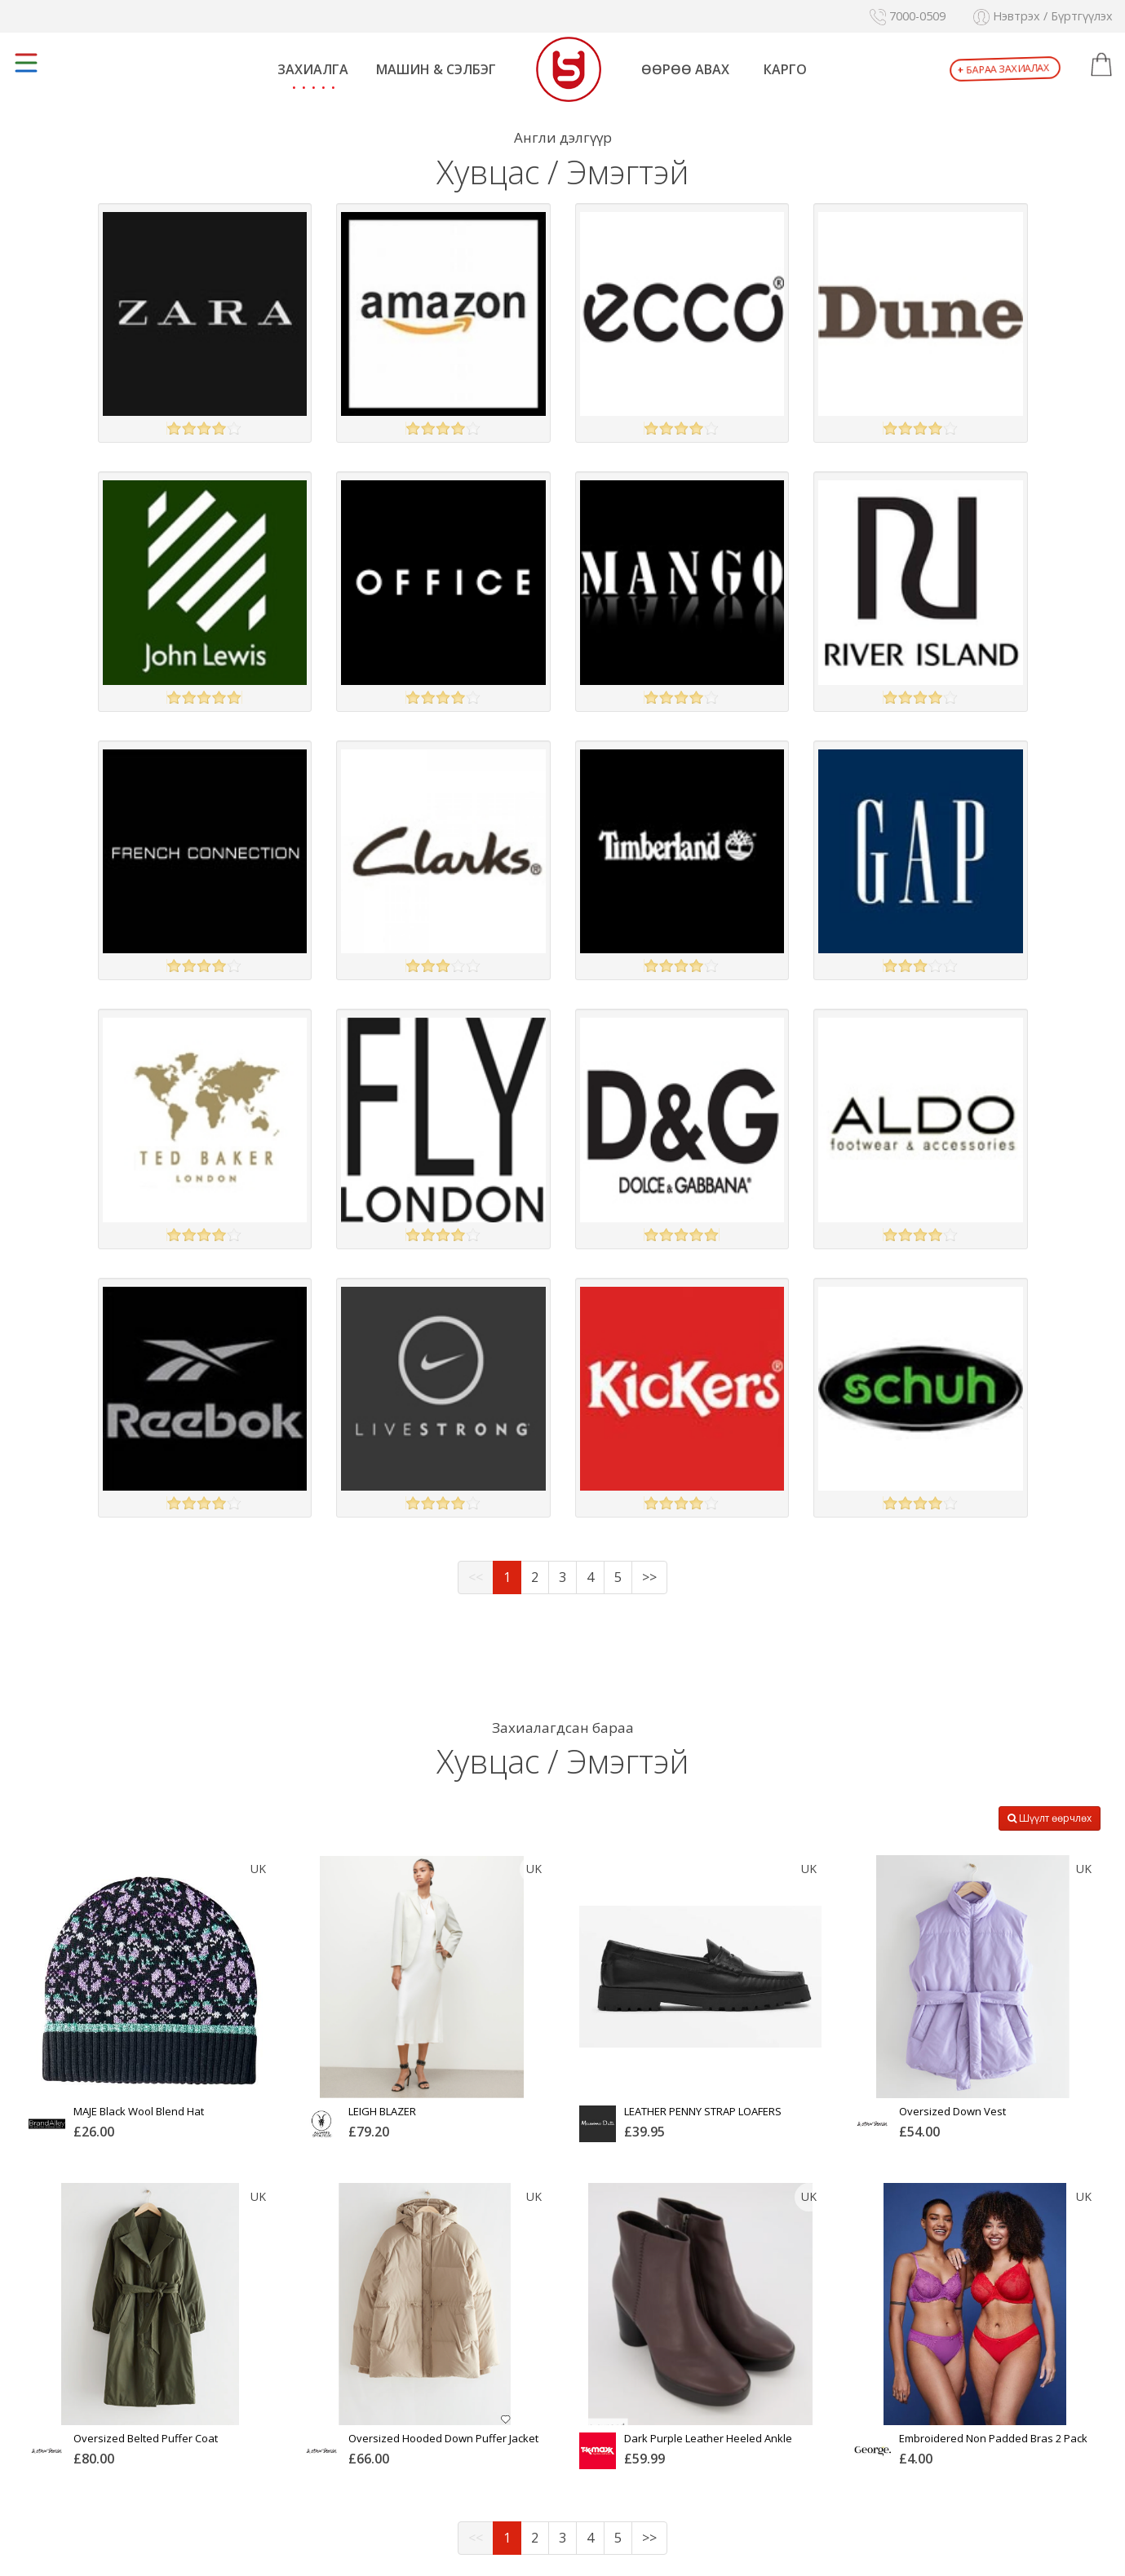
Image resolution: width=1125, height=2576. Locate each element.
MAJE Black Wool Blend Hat (138, 2111)
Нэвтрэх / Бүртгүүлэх (1043, 16)
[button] (1101, 65)
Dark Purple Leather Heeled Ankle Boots (708, 2444)
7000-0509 (908, 16)
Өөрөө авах (685, 69)
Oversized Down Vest (952, 2111)
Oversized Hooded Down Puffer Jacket (443, 2438)
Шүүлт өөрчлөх (1050, 1818)
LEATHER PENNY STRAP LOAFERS (703, 2111)
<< (475, 1577)
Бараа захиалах (1003, 69)
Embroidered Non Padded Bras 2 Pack (993, 2438)
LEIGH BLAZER (382, 2111)
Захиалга (312, 69)
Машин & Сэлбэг (436, 69)
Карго (785, 69)
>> (649, 1577)
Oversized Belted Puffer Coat (145, 2438)
